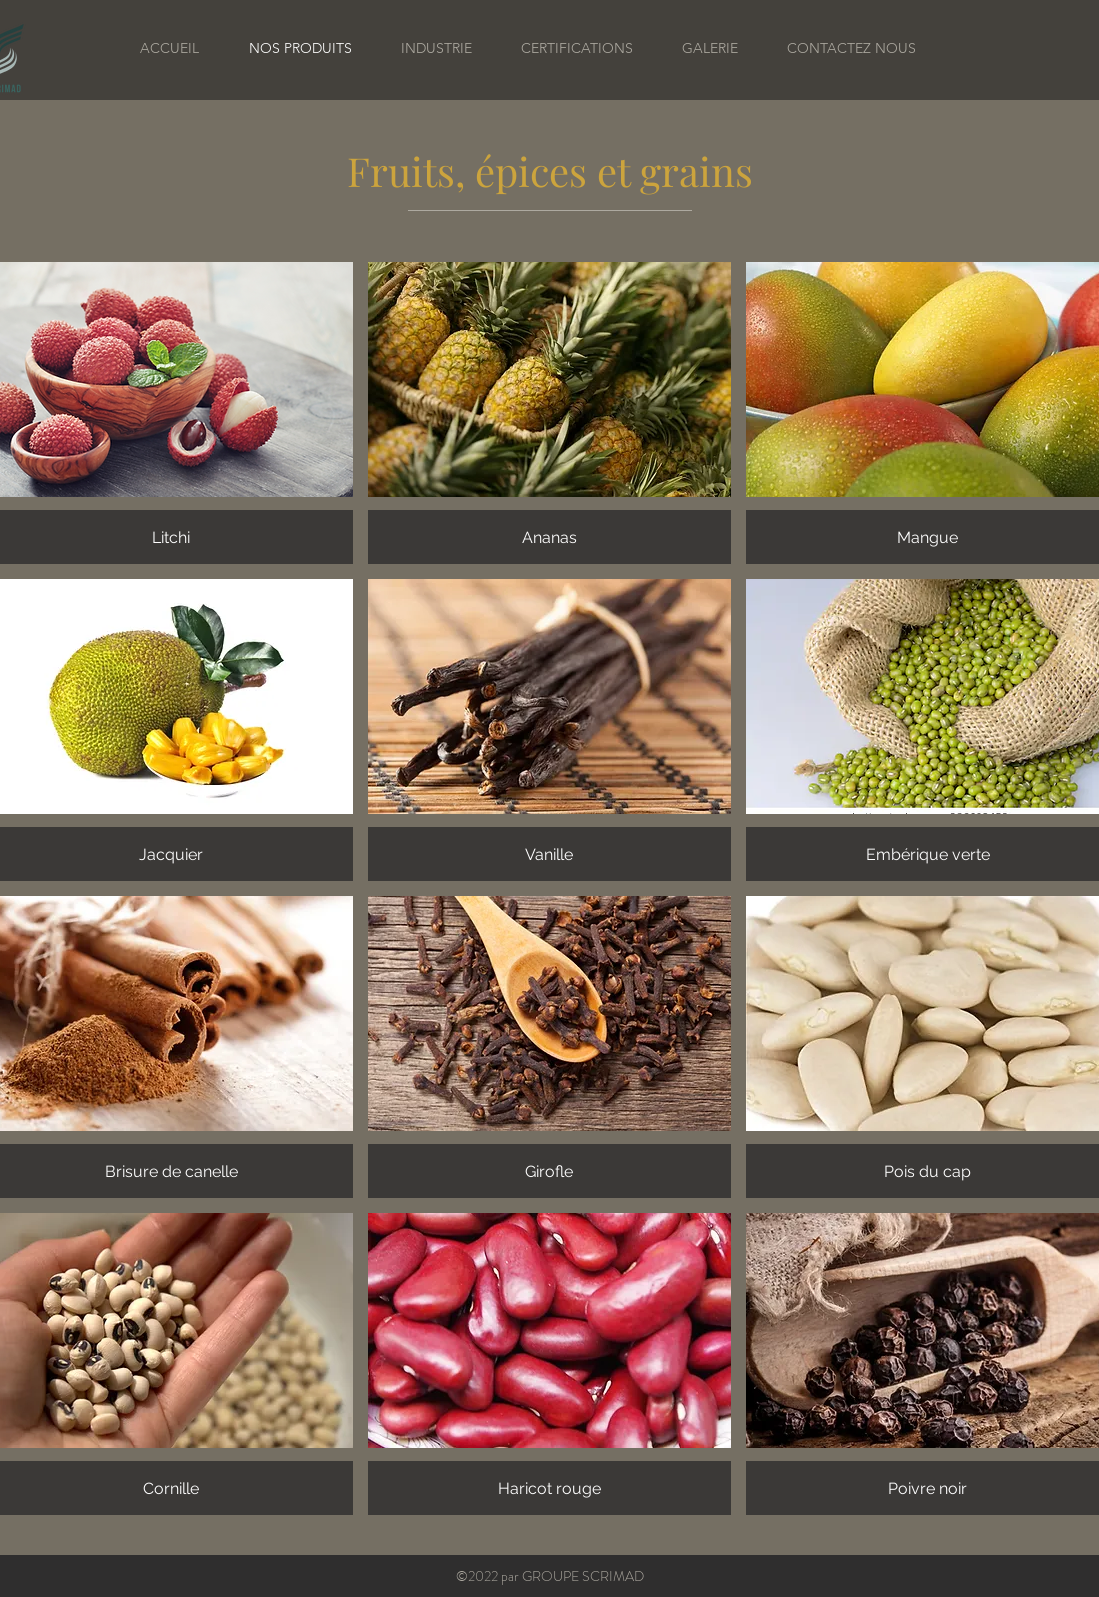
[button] (549, 413)
